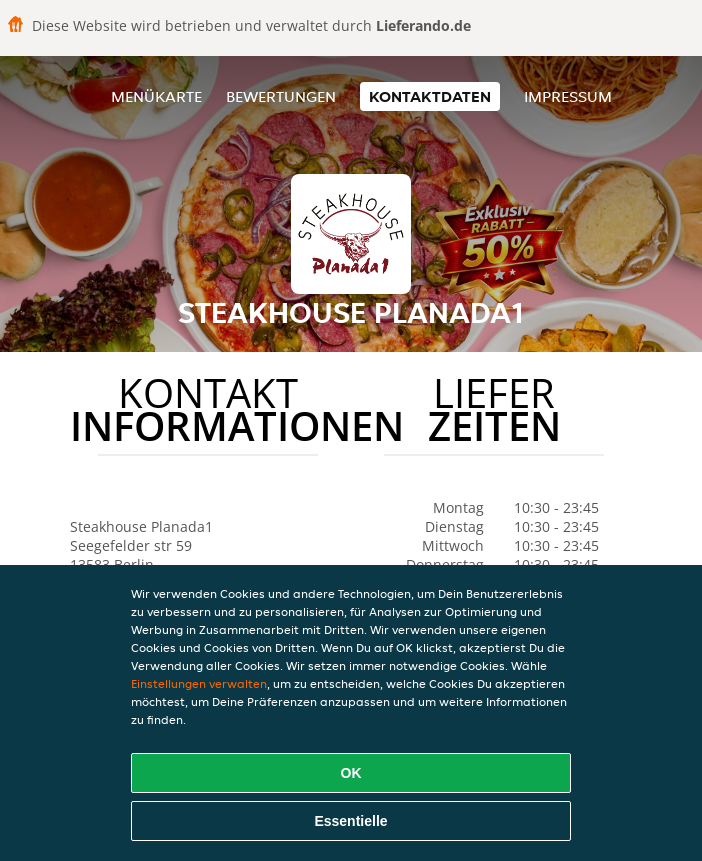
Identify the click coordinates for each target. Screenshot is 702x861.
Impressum (568, 96)
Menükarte (156, 96)
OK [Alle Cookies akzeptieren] (351, 773)
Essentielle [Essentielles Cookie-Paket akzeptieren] (350, 821)
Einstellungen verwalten (199, 683)
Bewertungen (281, 96)
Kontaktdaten (430, 96)
